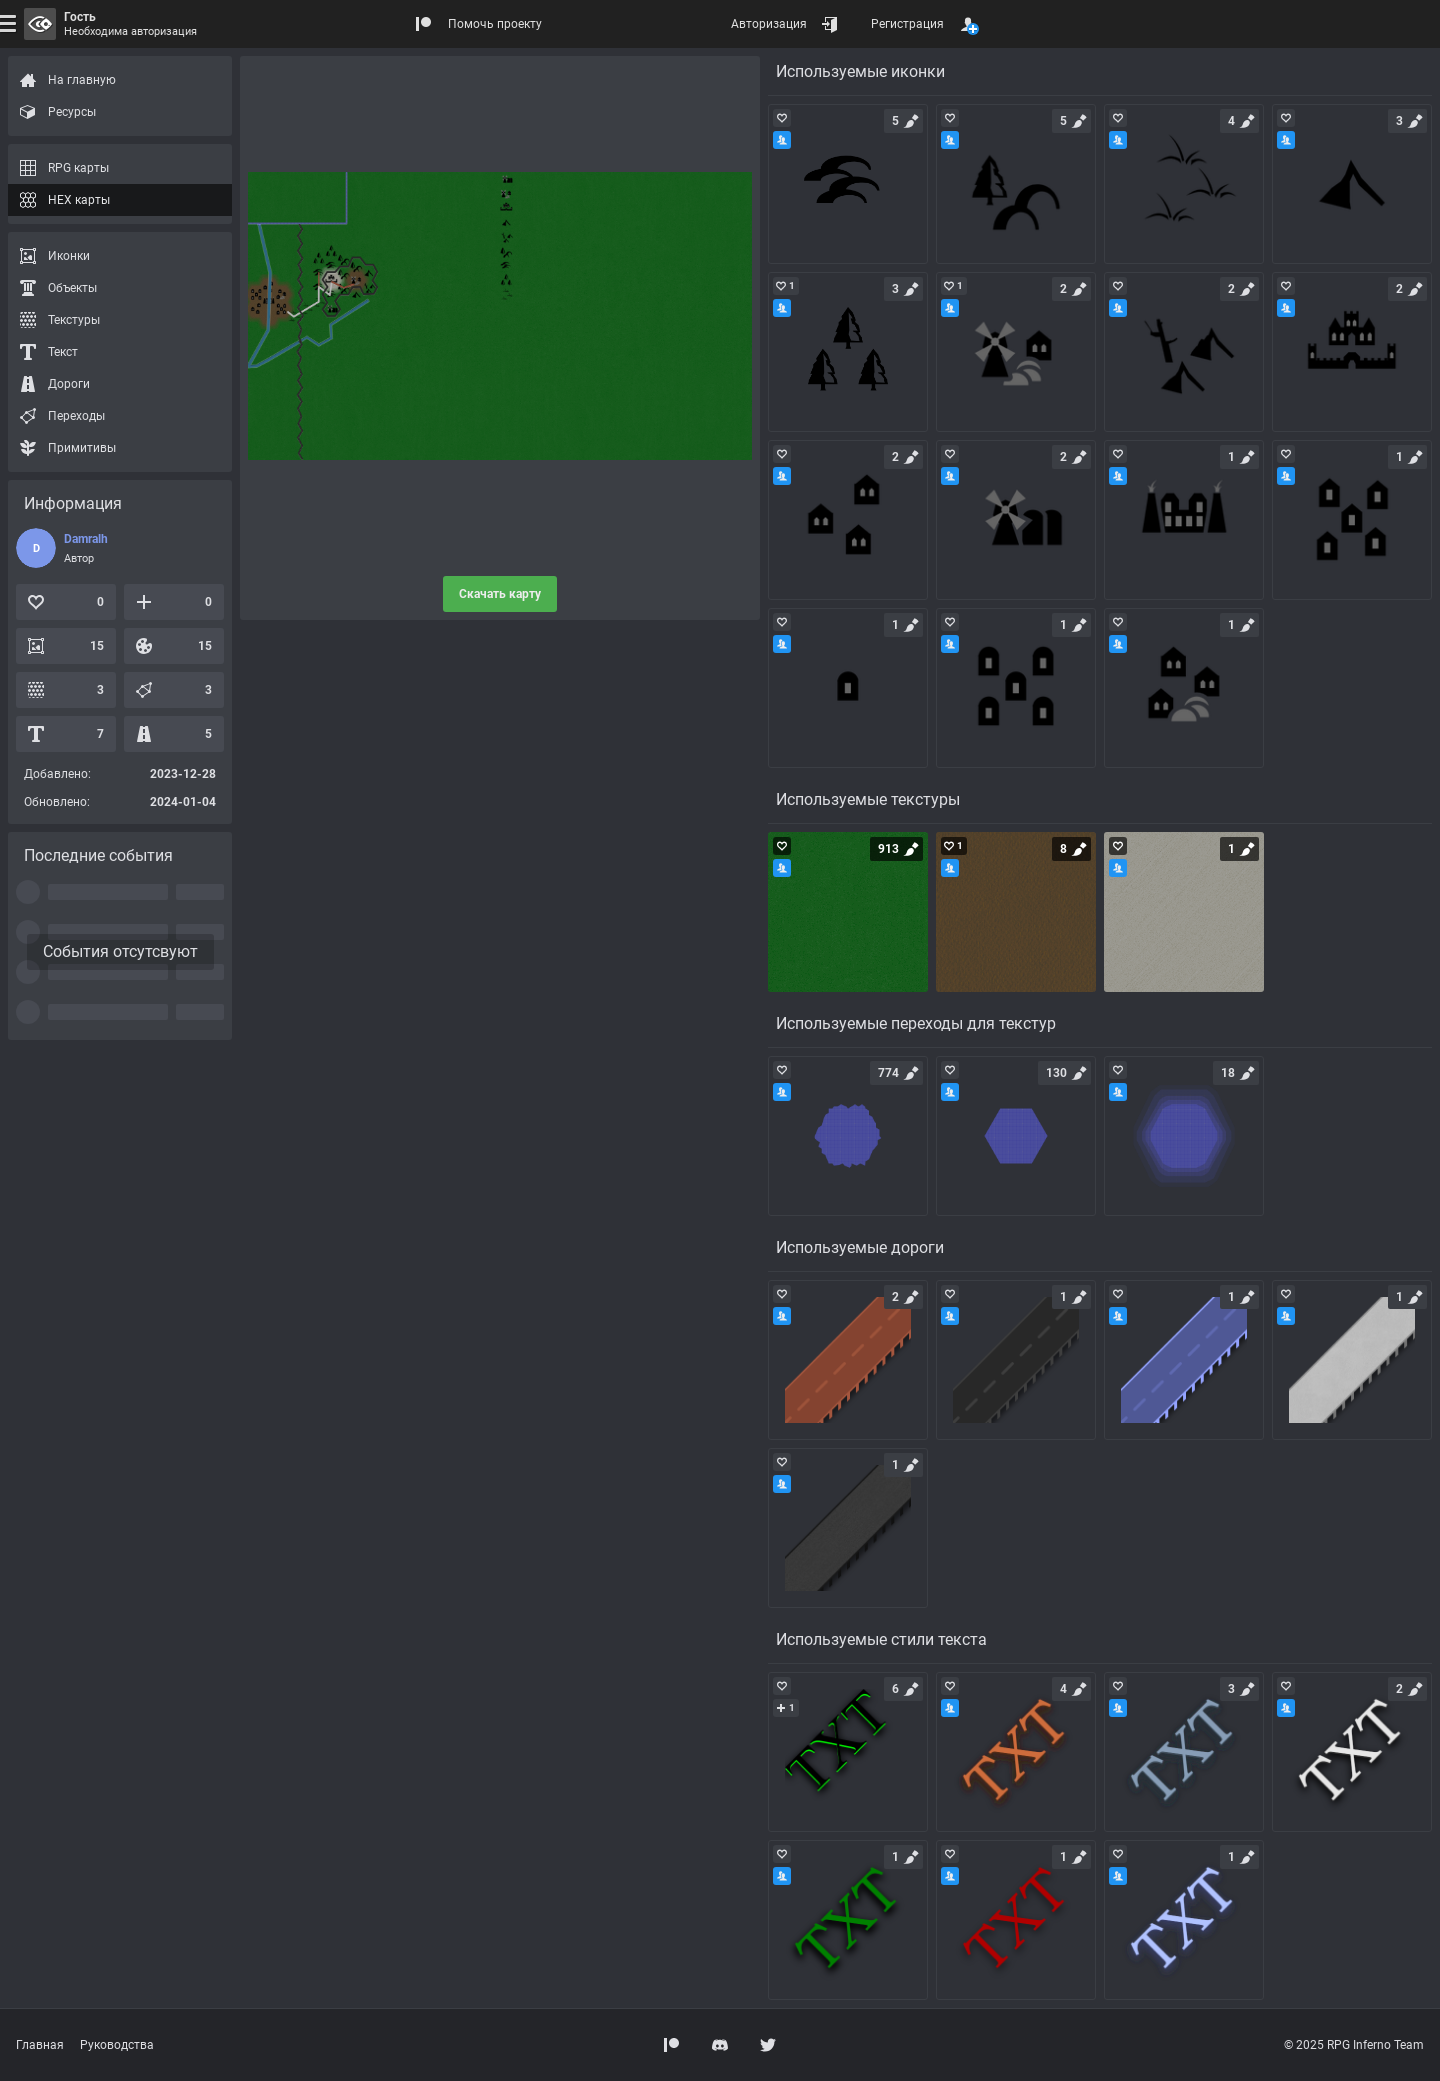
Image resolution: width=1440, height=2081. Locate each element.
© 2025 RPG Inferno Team (1354, 2045)
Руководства (117, 2045)
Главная (40, 2045)
